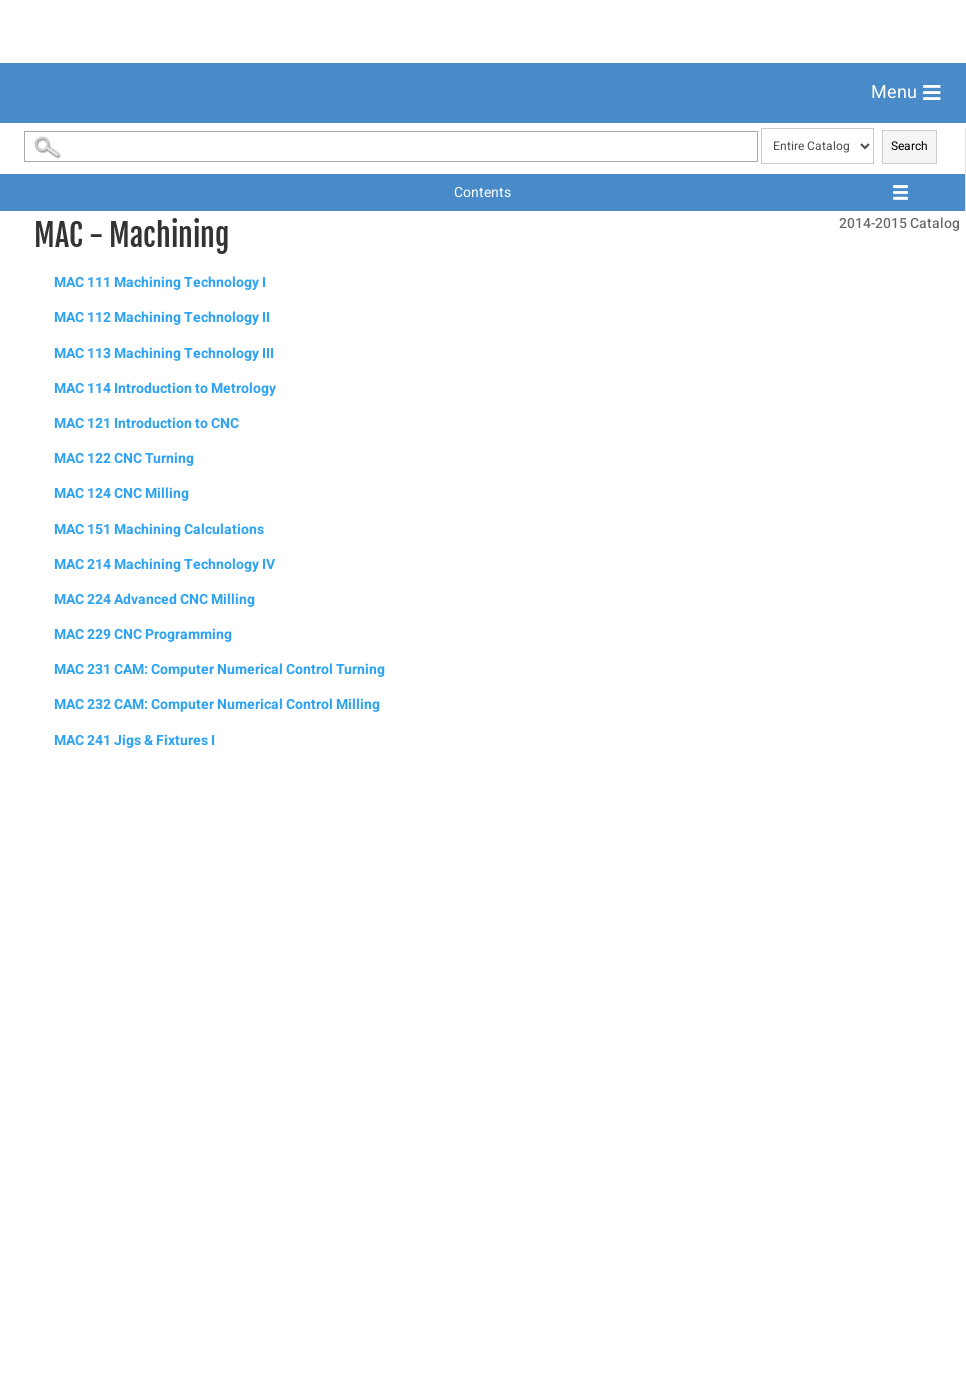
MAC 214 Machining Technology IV (164, 1127)
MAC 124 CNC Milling (121, 1056)
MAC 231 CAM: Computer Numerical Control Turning (219, 1232)
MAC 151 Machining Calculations (159, 1092)
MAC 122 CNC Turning (124, 1021)
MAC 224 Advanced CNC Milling (154, 1162)
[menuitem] (483, 142)
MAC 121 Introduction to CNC (146, 986)
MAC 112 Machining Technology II (162, 880)
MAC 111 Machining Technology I (160, 845)
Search (909, 709)
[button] (906, 93)
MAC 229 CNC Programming (143, 1197)
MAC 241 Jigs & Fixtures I (134, 1303)
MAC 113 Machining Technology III (164, 916)
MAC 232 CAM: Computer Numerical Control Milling (217, 1267)
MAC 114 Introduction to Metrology (165, 951)
